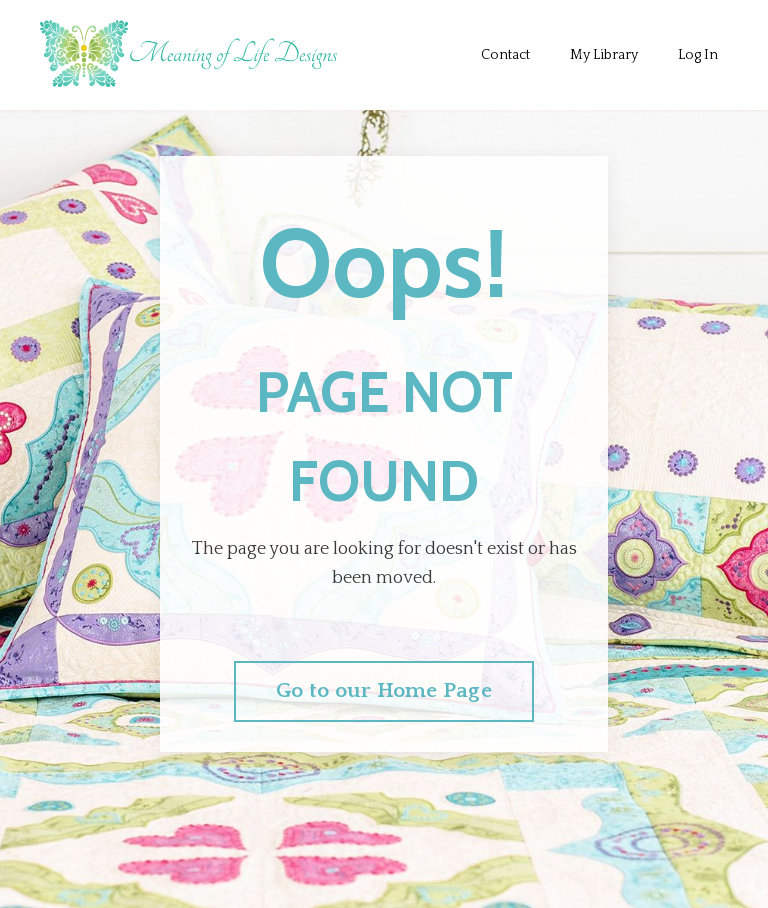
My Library (604, 55)
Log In (698, 55)
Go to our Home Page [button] (384, 691)
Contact (505, 55)
